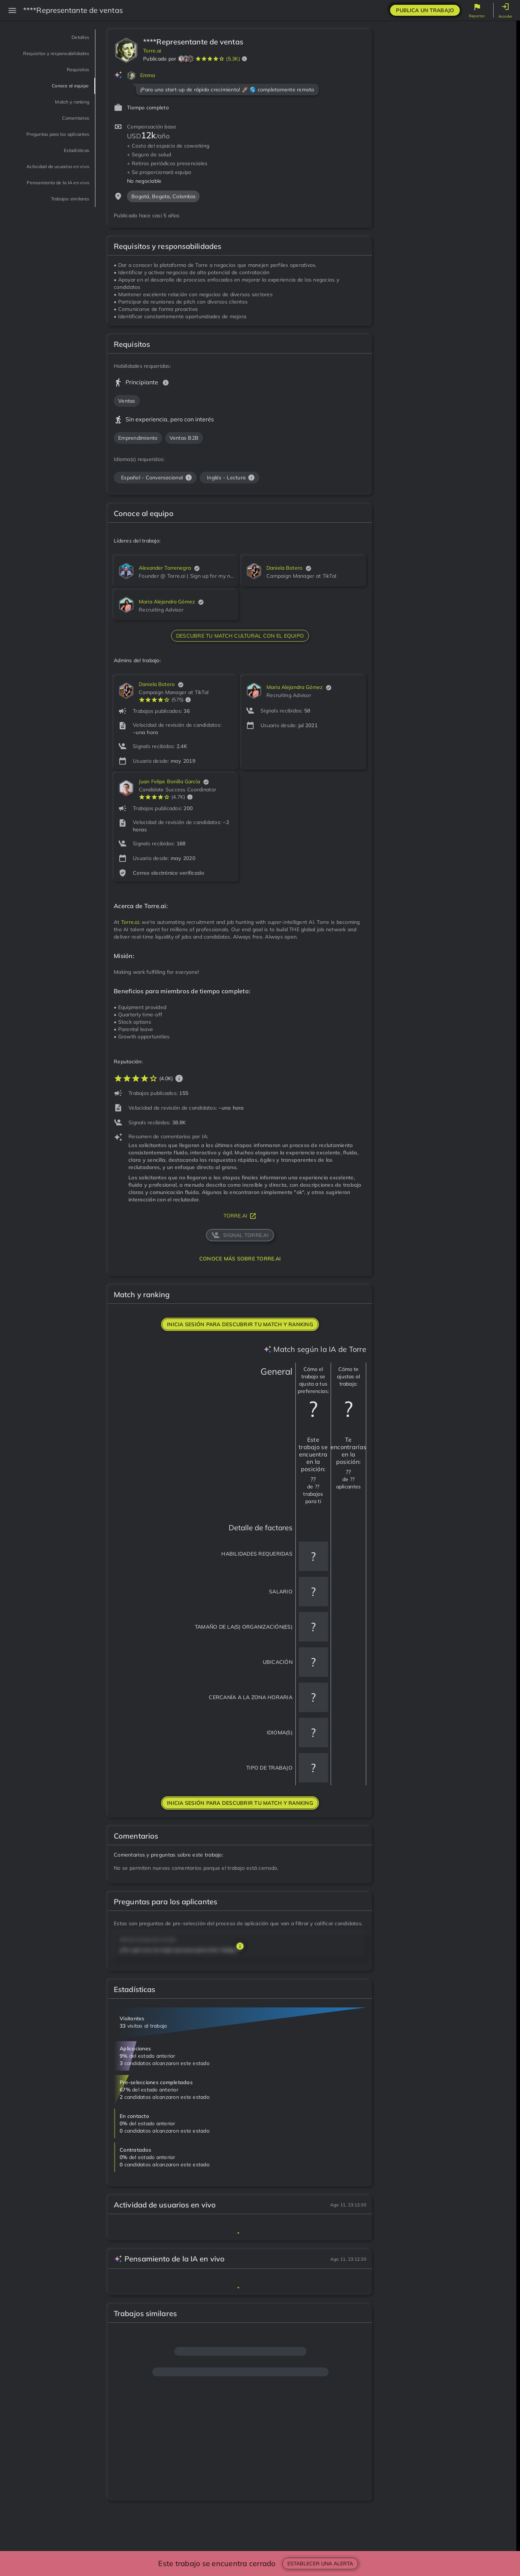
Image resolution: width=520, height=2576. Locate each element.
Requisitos (71, 79)
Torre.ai (152, 50)
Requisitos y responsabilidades (57, 58)
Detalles (75, 37)
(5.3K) (233, 58)
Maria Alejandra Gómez (167, 601)
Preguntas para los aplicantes (56, 149)
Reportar (477, 16)
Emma (147, 75)
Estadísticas (68, 170)
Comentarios (67, 128)
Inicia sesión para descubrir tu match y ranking (240, 1324)
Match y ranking (61, 112)
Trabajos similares (57, 239)
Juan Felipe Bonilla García (169, 781)
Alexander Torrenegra (165, 568)
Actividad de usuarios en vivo (46, 192)
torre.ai (239, 1216)
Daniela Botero (284, 568)
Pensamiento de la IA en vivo (47, 218)
